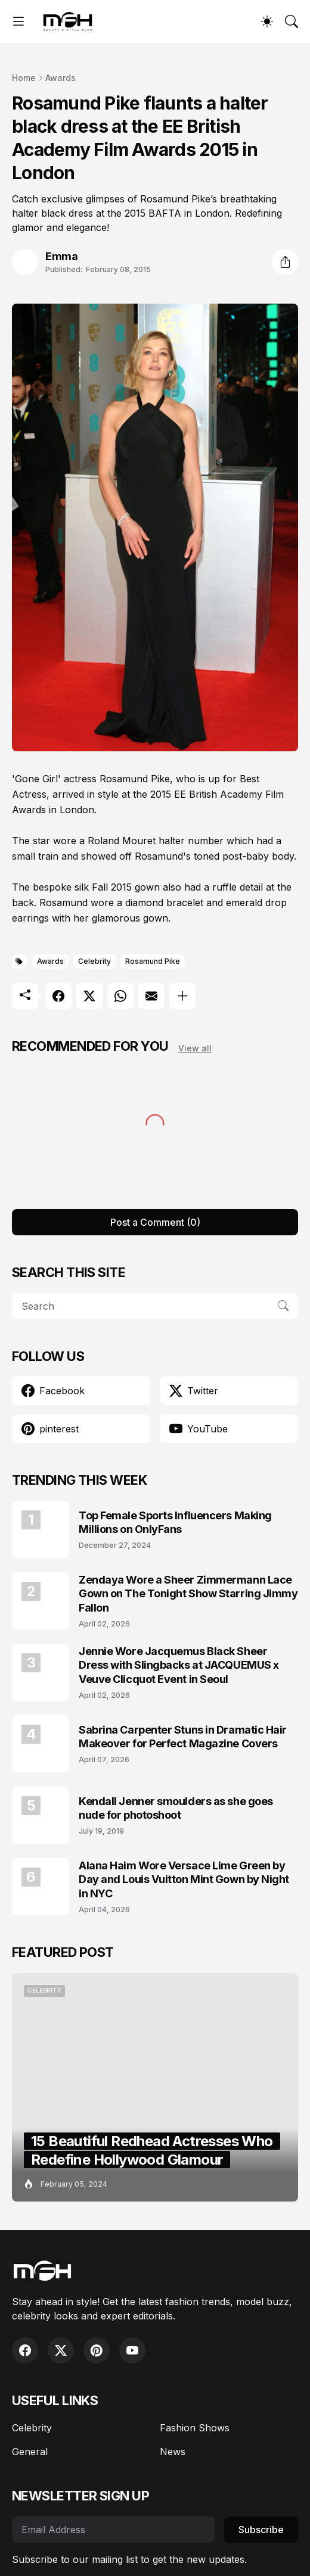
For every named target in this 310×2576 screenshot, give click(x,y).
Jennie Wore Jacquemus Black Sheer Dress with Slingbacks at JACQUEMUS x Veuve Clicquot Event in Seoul (179, 1665)
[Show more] (182, 996)
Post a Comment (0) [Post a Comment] (155, 1222)
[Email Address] (113, 2529)
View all (195, 1048)
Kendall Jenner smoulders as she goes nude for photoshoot (176, 1808)
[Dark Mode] (267, 21)
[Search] (291, 21)
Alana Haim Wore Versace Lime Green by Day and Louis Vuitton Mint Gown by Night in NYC (184, 1879)
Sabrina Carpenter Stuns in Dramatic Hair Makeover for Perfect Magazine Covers (183, 1736)
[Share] (285, 262)
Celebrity (94, 961)
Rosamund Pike (152, 961)
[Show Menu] (18, 21)
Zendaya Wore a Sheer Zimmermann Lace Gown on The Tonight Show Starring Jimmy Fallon (188, 1593)
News (172, 2452)
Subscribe (261, 2530)
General (30, 2452)
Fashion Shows (195, 2428)
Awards (60, 78)
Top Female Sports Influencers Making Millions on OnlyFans (175, 1522)
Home (24, 78)
